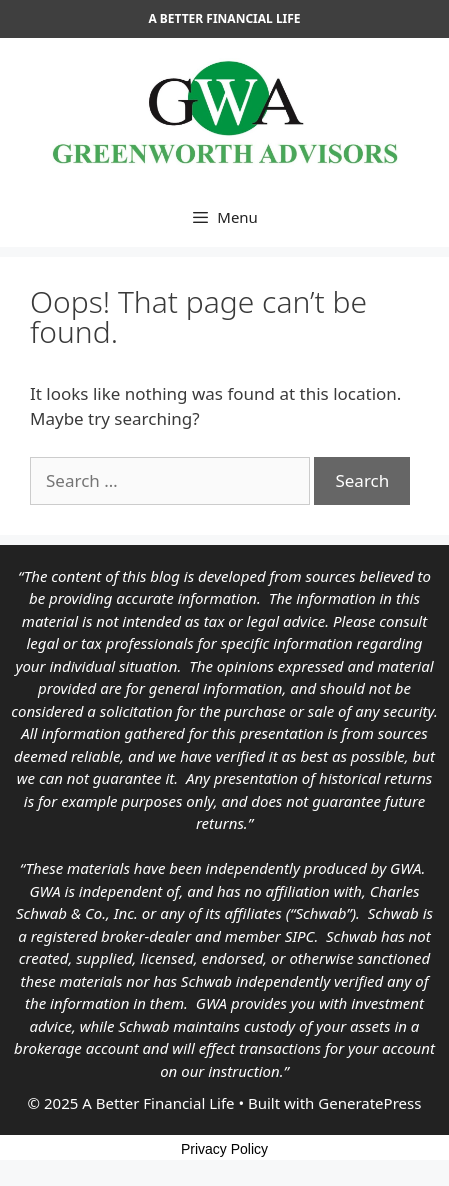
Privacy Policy (224, 1149)
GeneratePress (369, 1103)
